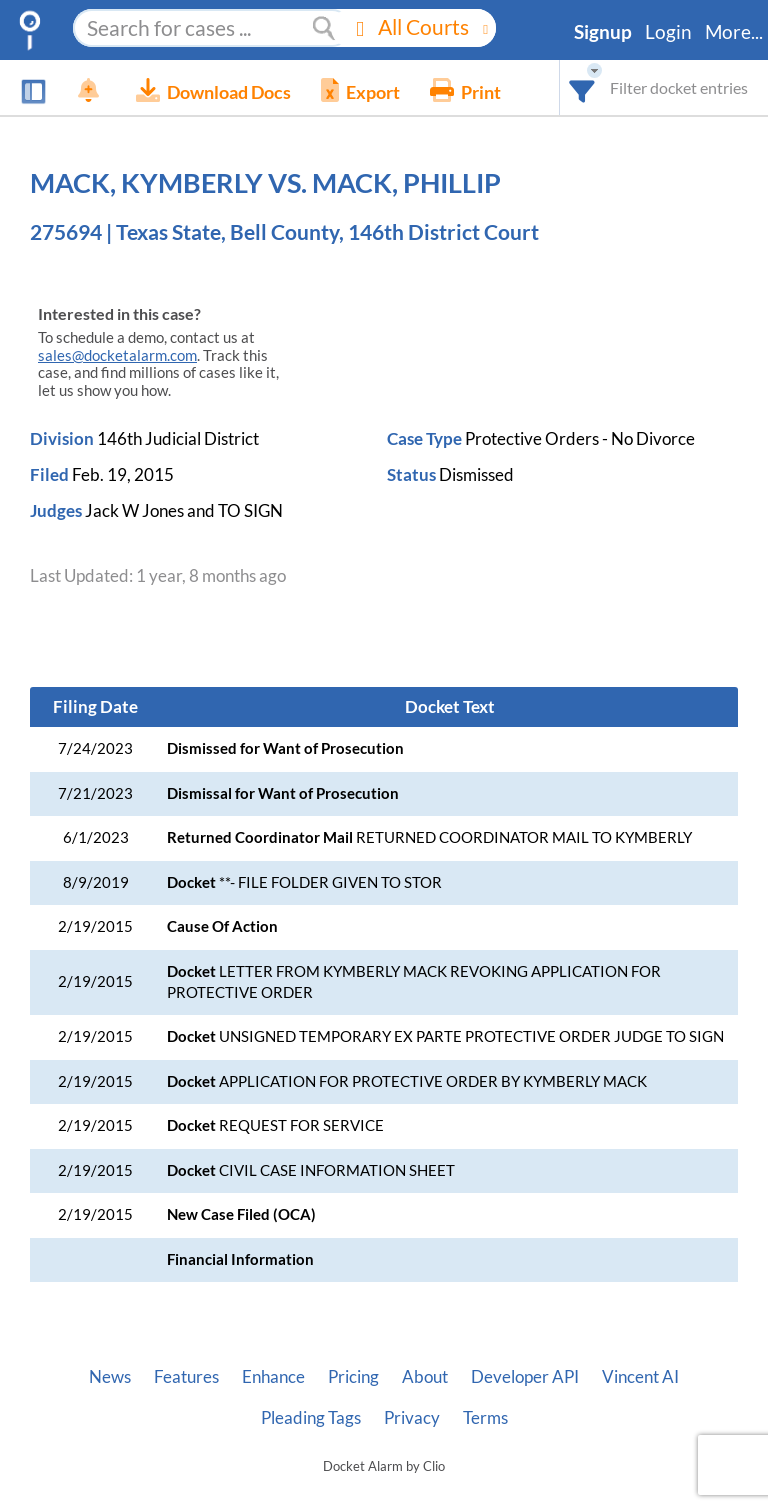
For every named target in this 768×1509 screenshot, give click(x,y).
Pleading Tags (311, 1418)
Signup (603, 32)
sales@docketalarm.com (117, 355)
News (110, 1377)
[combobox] (582, 87)
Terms (485, 1418)
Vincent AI (640, 1377)
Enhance (273, 1377)
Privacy (412, 1418)
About (425, 1377)
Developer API (525, 1377)
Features (186, 1377)
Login (668, 32)
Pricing (353, 1377)
